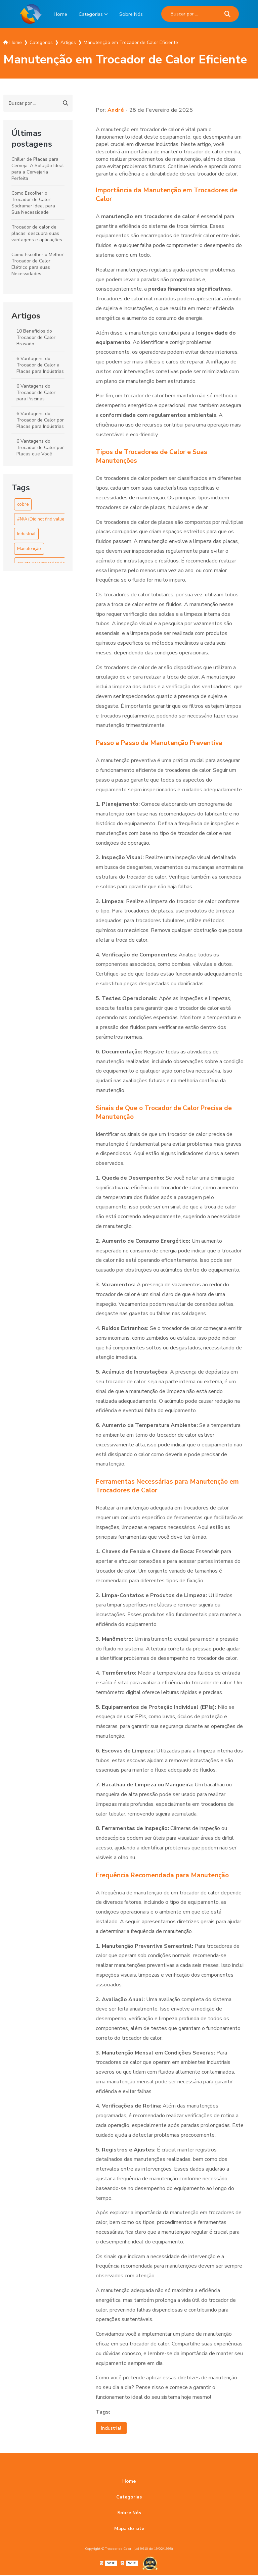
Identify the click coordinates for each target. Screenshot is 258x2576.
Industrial (26, 534)
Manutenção (29, 549)
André (116, 110)
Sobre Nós (132, 14)
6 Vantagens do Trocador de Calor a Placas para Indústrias (40, 365)
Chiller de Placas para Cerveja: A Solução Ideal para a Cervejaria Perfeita (37, 169)
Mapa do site (129, 2529)
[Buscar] (229, 14)
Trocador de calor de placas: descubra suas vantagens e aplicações (36, 233)
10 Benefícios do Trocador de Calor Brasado (35, 337)
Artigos (25, 315)
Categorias (90, 14)
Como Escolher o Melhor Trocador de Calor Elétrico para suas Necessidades (37, 264)
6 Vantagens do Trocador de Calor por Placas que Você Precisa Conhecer (40, 450)
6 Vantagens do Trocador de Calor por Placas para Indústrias (40, 420)
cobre (23, 504)
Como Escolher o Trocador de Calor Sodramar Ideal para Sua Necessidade (33, 202)
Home (59, 14)
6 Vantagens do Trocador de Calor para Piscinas (35, 392)
